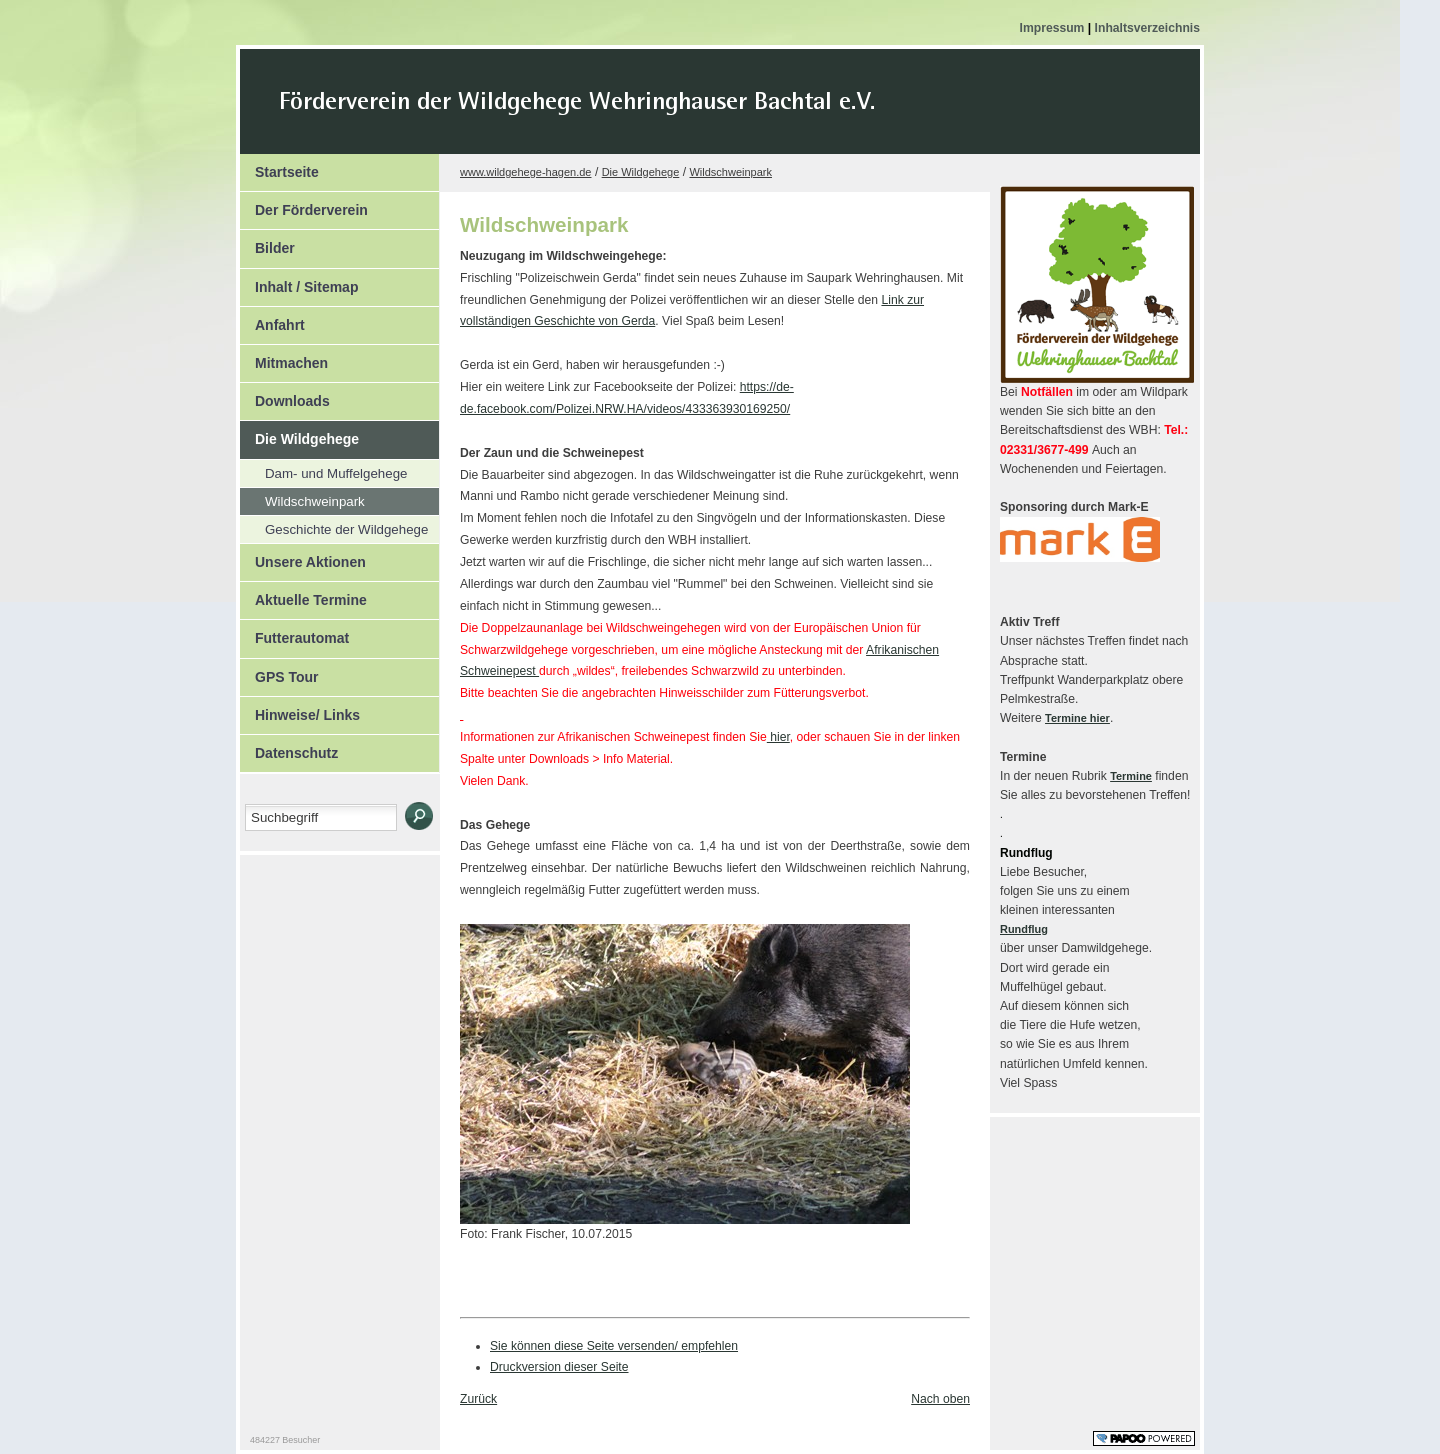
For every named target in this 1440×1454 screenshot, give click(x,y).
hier (778, 737)
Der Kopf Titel (747, 114)
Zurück (478, 1399)
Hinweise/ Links (300, 710)
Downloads (285, 396)
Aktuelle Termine (303, 595)
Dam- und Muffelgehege (323, 470)
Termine (1131, 776)
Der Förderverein (304, 205)
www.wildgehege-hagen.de (525, 172)
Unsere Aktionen (303, 557)
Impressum (1054, 28)
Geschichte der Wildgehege (334, 526)
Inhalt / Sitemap (299, 282)
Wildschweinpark (302, 498)
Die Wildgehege (299, 434)
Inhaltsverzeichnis (1147, 28)
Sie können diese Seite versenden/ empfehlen (614, 1346)
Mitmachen (284, 358)
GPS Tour (279, 672)
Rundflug (1024, 929)
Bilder (267, 243)
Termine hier (1077, 718)
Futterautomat (294, 633)
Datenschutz (289, 748)
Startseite (279, 167)
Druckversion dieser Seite (559, 1367)
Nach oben (940, 1399)
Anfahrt (272, 320)
